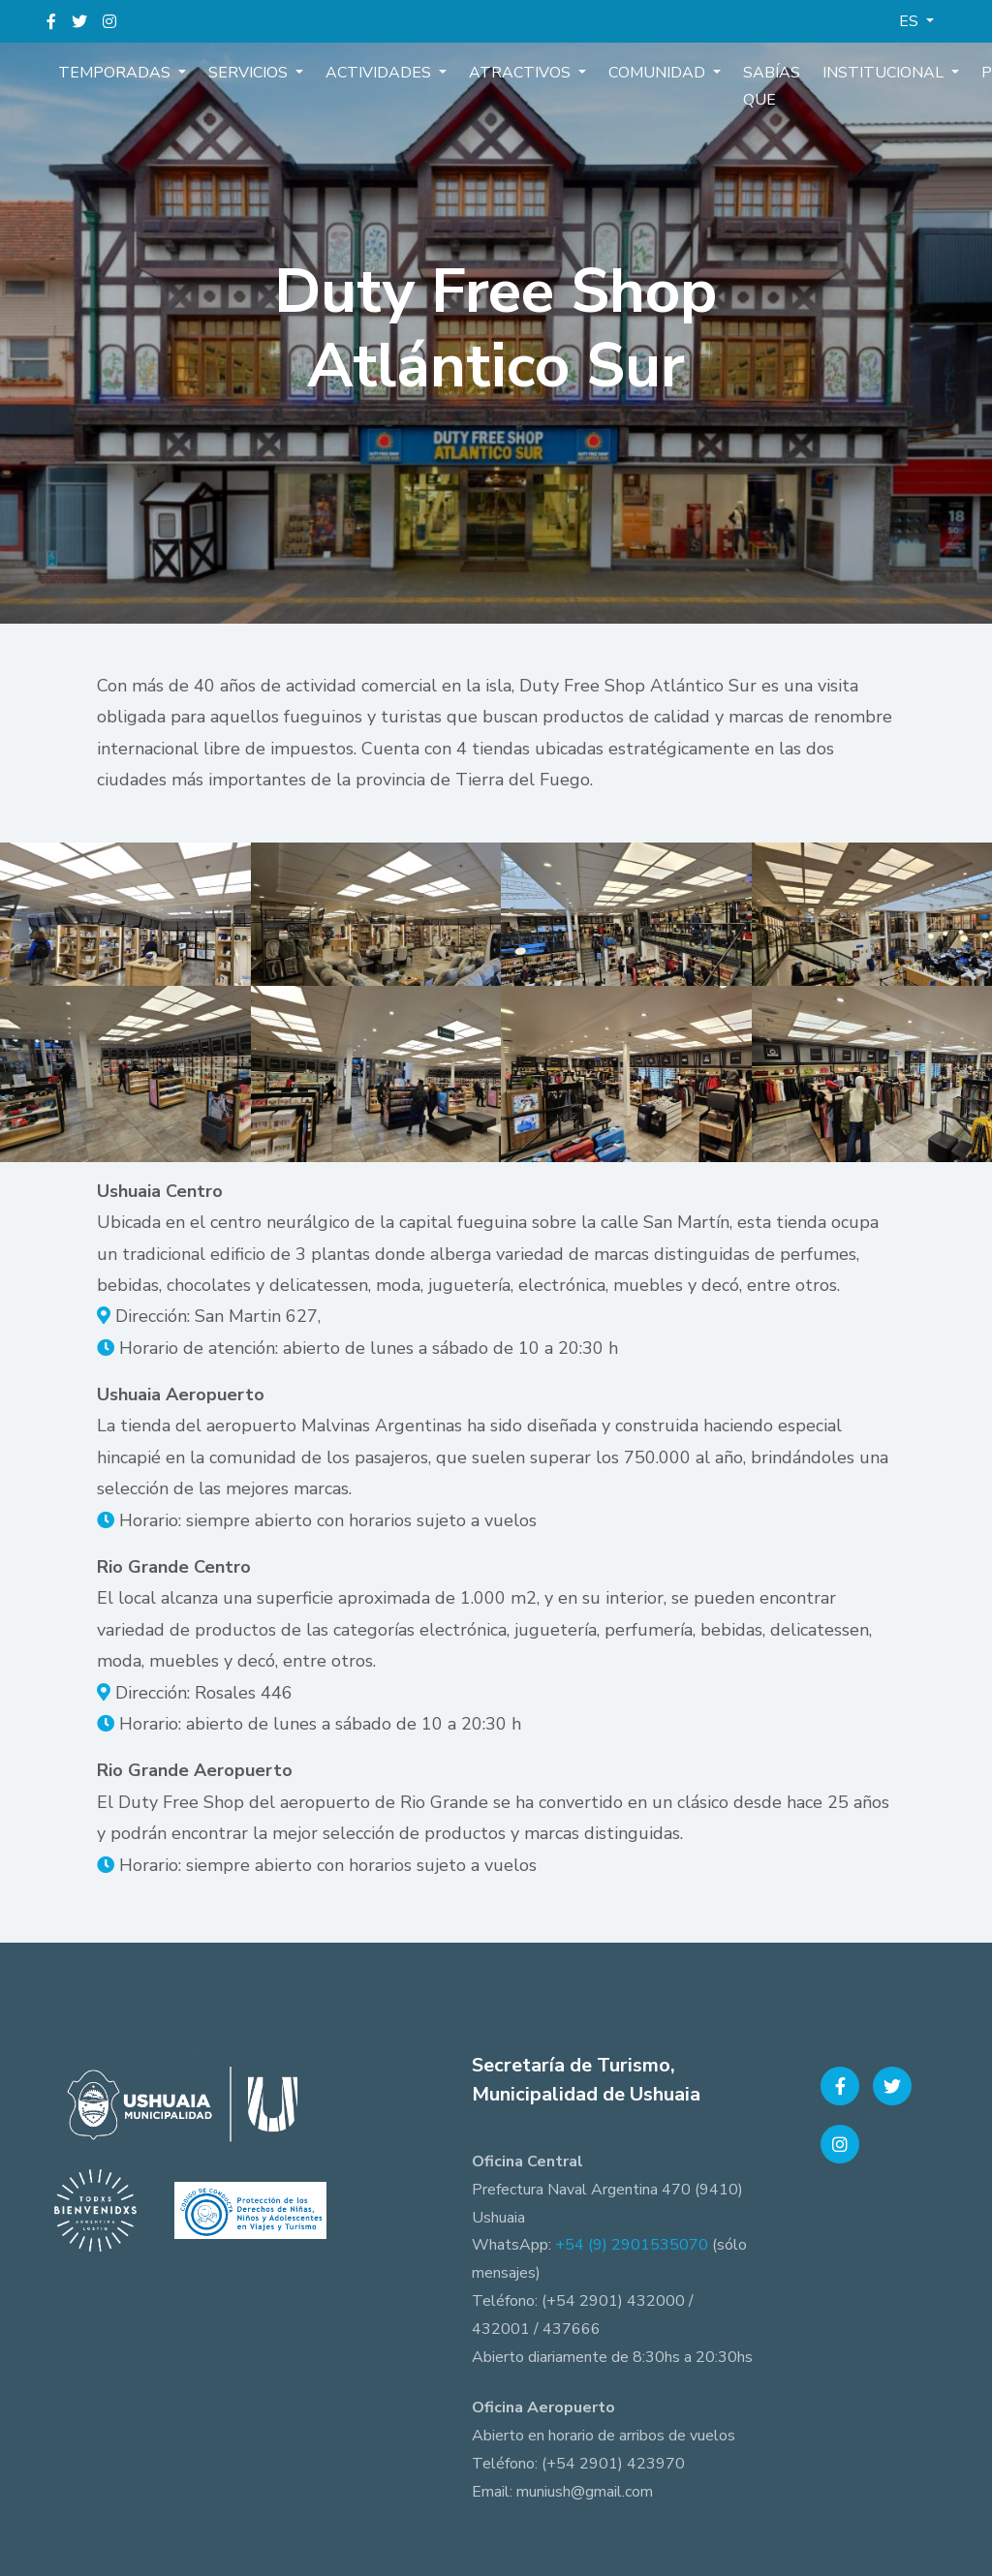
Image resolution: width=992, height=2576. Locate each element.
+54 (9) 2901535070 (631, 2244)
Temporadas (112, 71)
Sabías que (733, 85)
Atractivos (497, 71)
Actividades (363, 71)
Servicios (239, 71)
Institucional (840, 71)
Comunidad (627, 71)
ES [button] (910, 21)
